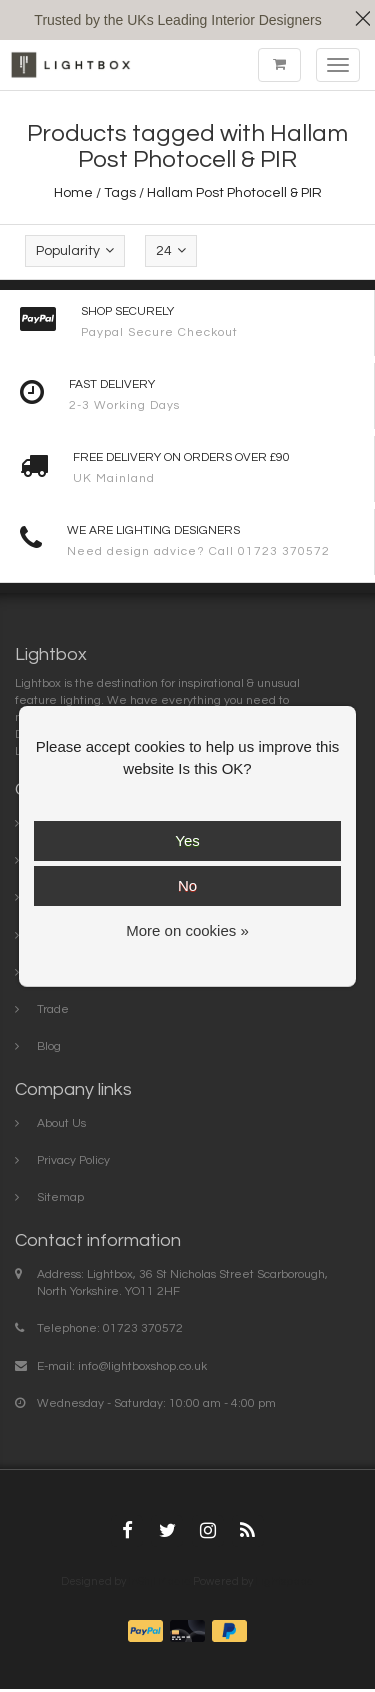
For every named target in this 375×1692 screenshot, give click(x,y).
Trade (53, 1009)
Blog (49, 1046)
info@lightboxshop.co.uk (142, 1366)
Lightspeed (284, 1581)
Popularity (75, 250)
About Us (61, 1123)
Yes (187, 840)
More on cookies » (187, 930)
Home (73, 193)
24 (171, 250)
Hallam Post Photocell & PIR (234, 193)
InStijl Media (159, 1581)
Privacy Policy (73, 1160)
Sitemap (60, 1197)
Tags (120, 193)
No (187, 885)
